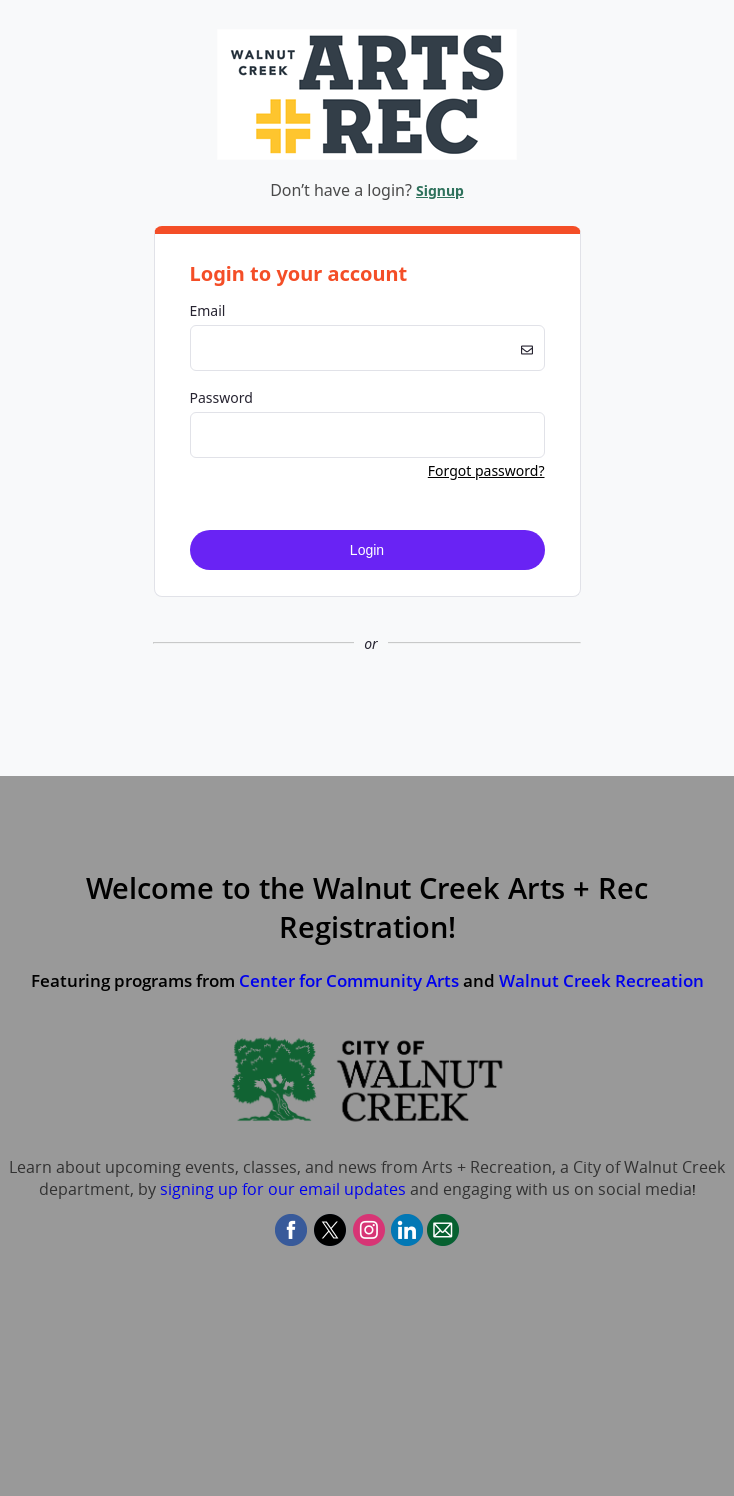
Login (367, 550)
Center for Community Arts (349, 980)
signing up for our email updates (283, 1189)
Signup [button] (440, 190)
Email (208, 310)
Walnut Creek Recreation (601, 980)
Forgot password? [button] (486, 470)
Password (221, 397)
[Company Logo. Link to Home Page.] (367, 156)
